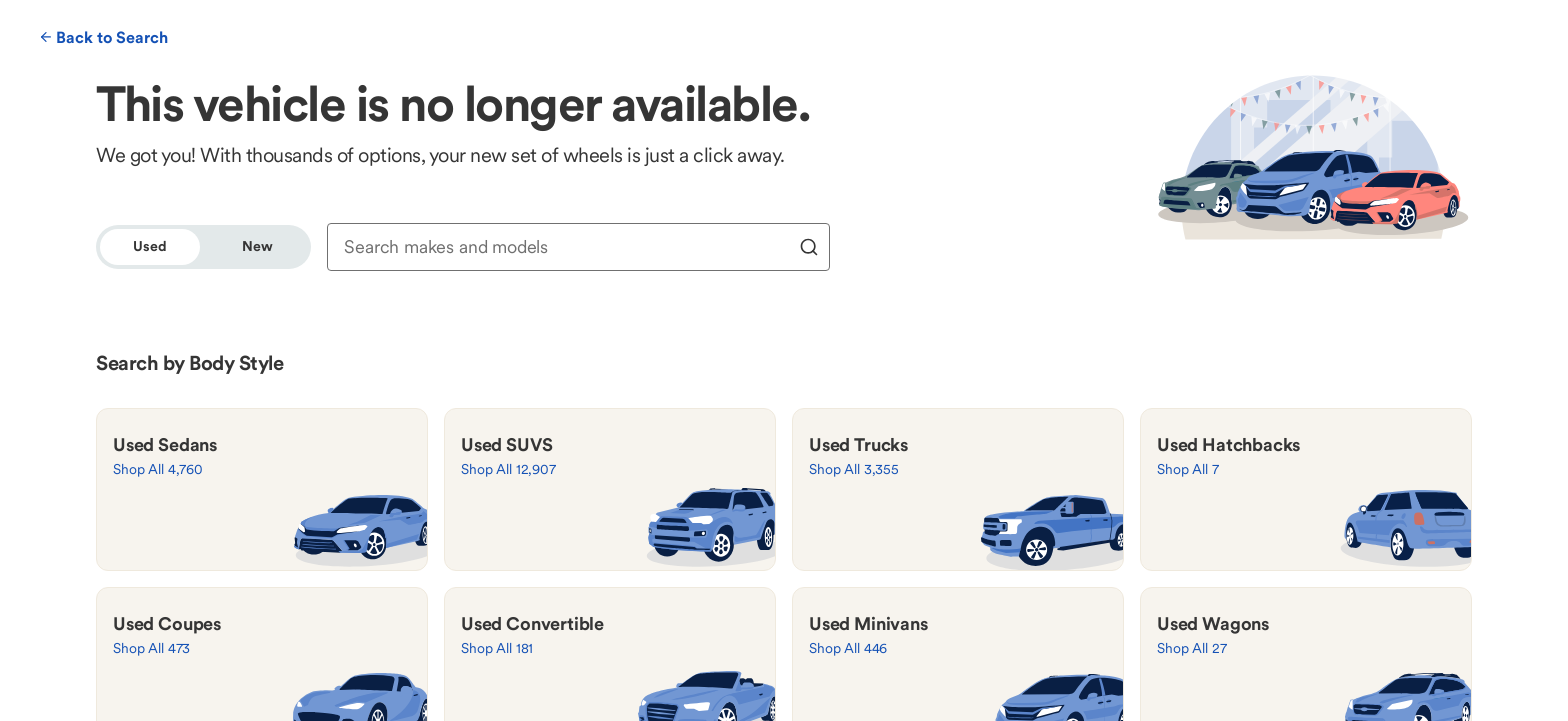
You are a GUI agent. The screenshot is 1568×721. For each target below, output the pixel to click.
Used (149, 246)
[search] (809, 247)
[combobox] (564, 246)
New (257, 246)
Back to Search (104, 37)
